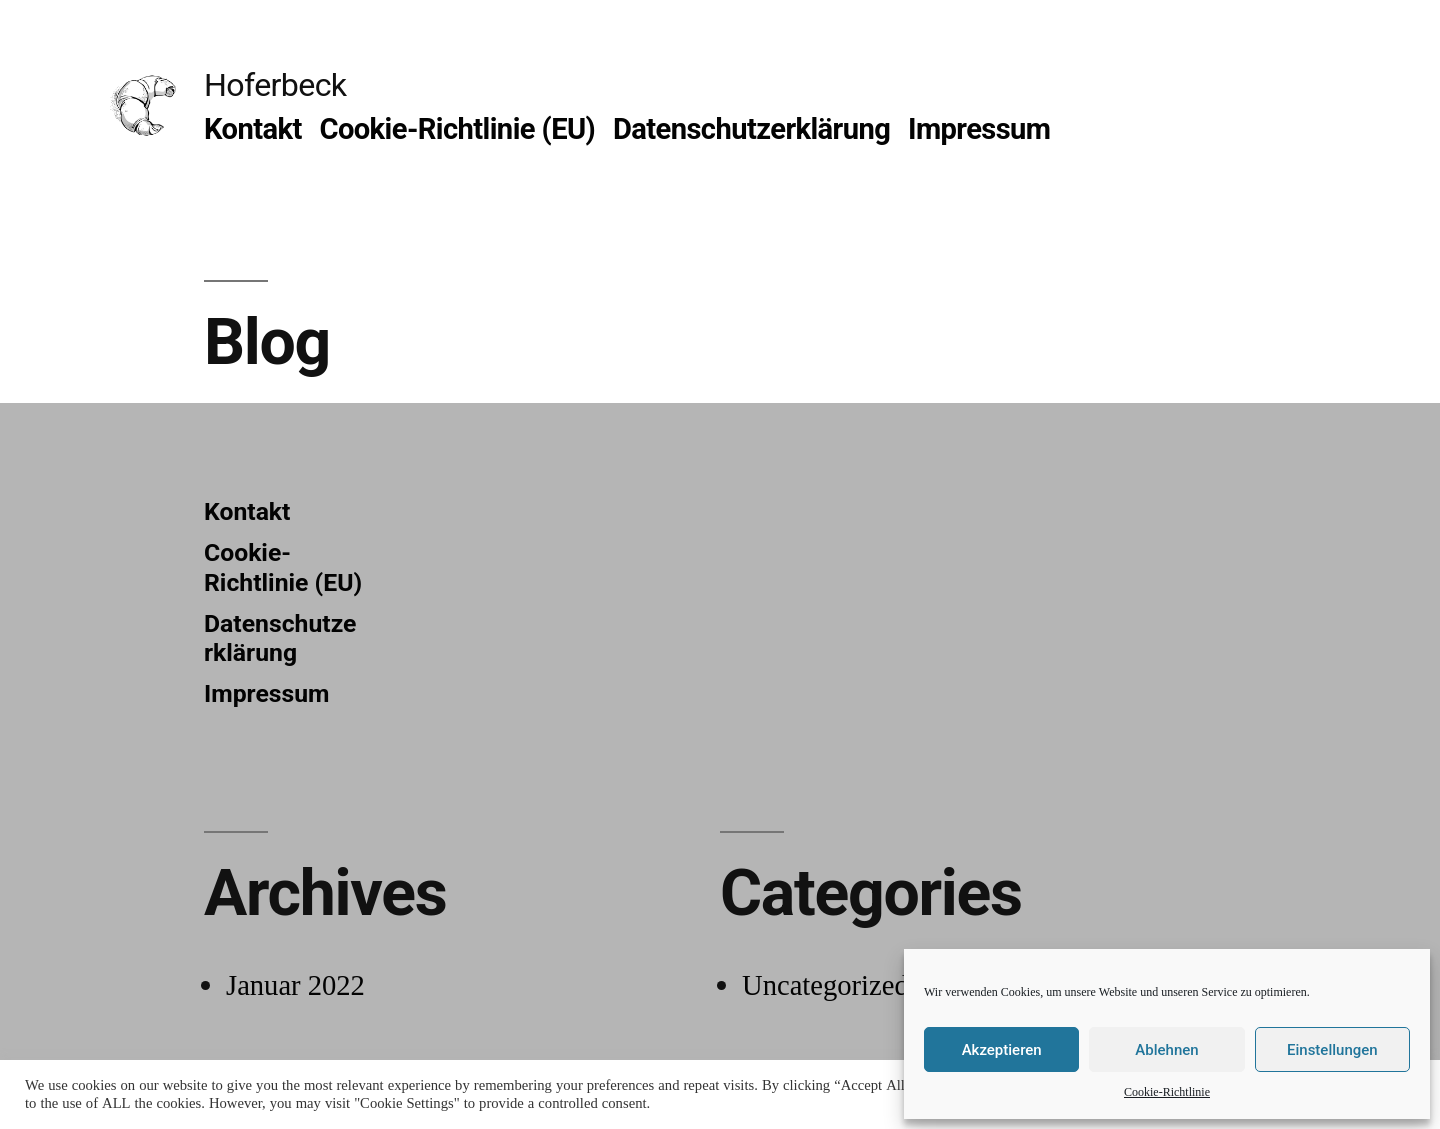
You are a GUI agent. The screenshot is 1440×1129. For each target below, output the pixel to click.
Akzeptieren (1002, 1050)
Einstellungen (1332, 1050)
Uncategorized (825, 986)
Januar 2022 (295, 986)
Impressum (979, 129)
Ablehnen (1166, 1050)
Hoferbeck (275, 85)
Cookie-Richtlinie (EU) (457, 129)
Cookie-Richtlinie (1167, 1092)
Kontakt (253, 129)
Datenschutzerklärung (751, 129)
